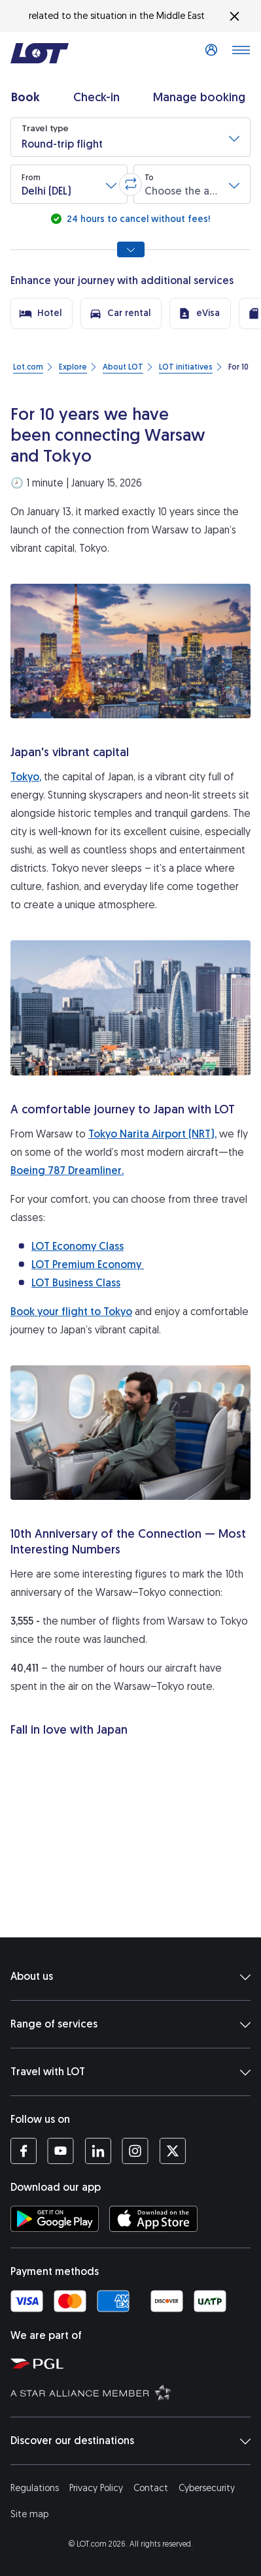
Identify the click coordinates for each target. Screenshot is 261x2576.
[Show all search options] (131, 249)
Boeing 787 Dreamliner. (67, 1170)
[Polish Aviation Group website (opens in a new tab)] (133, 2363)
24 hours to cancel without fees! (137, 219)
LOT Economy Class (77, 1246)
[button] (130, 137)
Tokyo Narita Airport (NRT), (152, 1134)
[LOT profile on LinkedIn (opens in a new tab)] (97, 2151)
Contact (150, 2488)
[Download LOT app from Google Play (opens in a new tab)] (54, 2219)
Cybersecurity (207, 2488)
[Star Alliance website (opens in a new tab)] (133, 2392)
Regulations (34, 2488)
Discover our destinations (130, 2441)
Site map (29, 2514)
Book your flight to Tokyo (71, 1311)
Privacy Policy (96, 2488)
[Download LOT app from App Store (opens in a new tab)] (153, 2219)
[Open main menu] (241, 53)
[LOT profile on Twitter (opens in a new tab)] (172, 2151)
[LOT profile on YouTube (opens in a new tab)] (60, 2151)
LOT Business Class (75, 1283)
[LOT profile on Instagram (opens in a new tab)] (135, 2151)
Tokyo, (25, 777)
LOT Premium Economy (87, 1264)
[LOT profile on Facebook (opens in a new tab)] (23, 2151)
